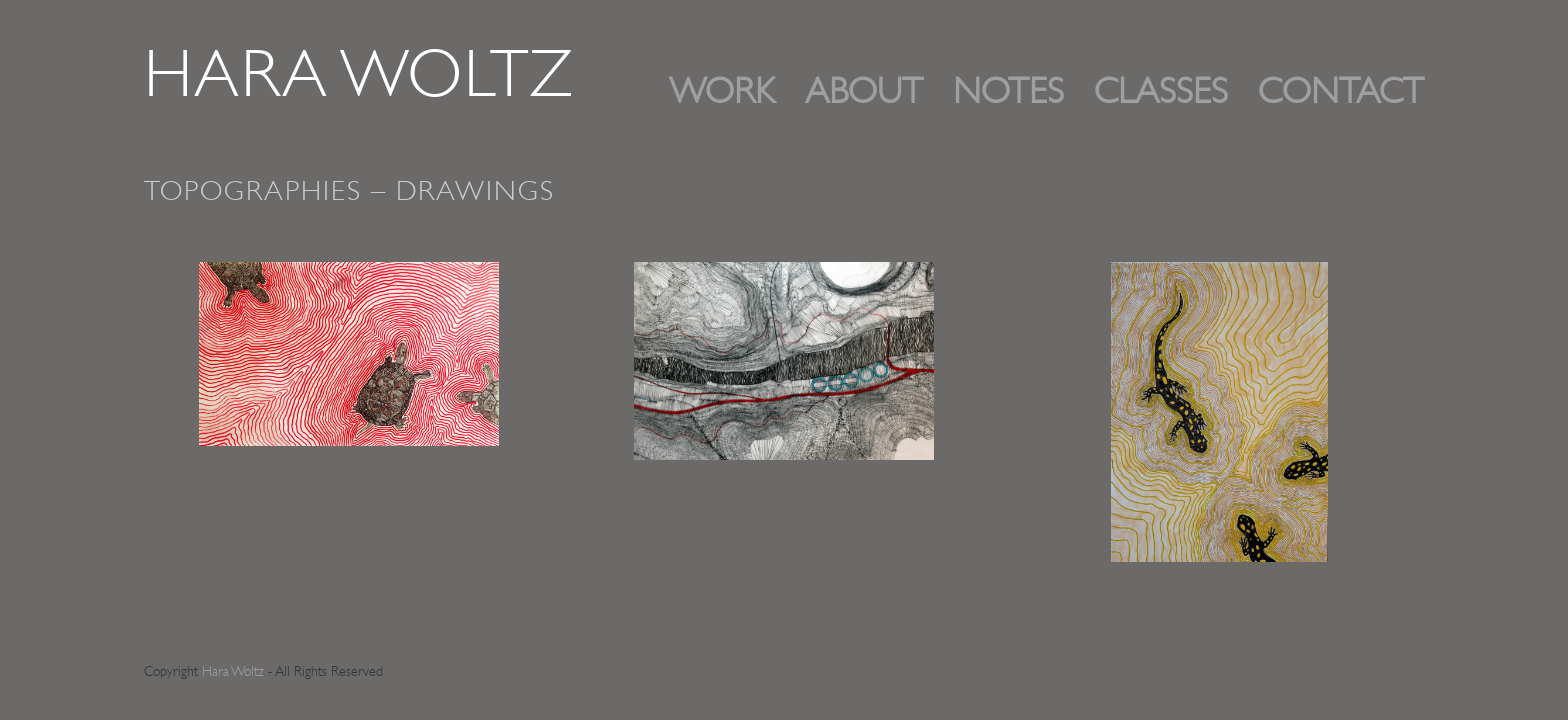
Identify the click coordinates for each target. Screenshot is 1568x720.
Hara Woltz (359, 79)
